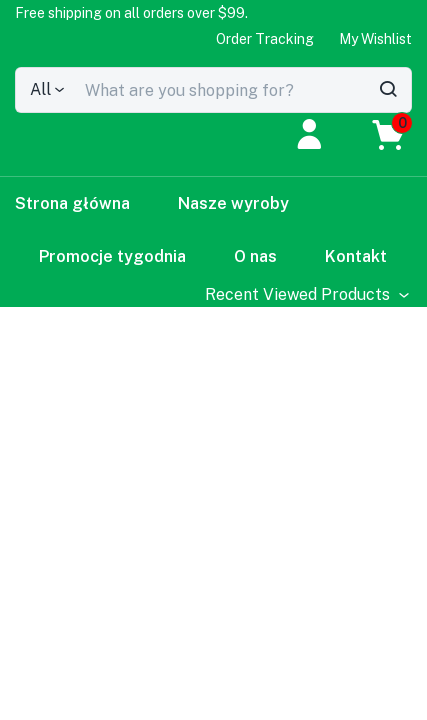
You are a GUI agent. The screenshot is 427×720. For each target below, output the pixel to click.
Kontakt (356, 256)
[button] (131, 13)
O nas (255, 256)
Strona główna (72, 203)
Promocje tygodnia (112, 256)
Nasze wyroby (233, 203)
